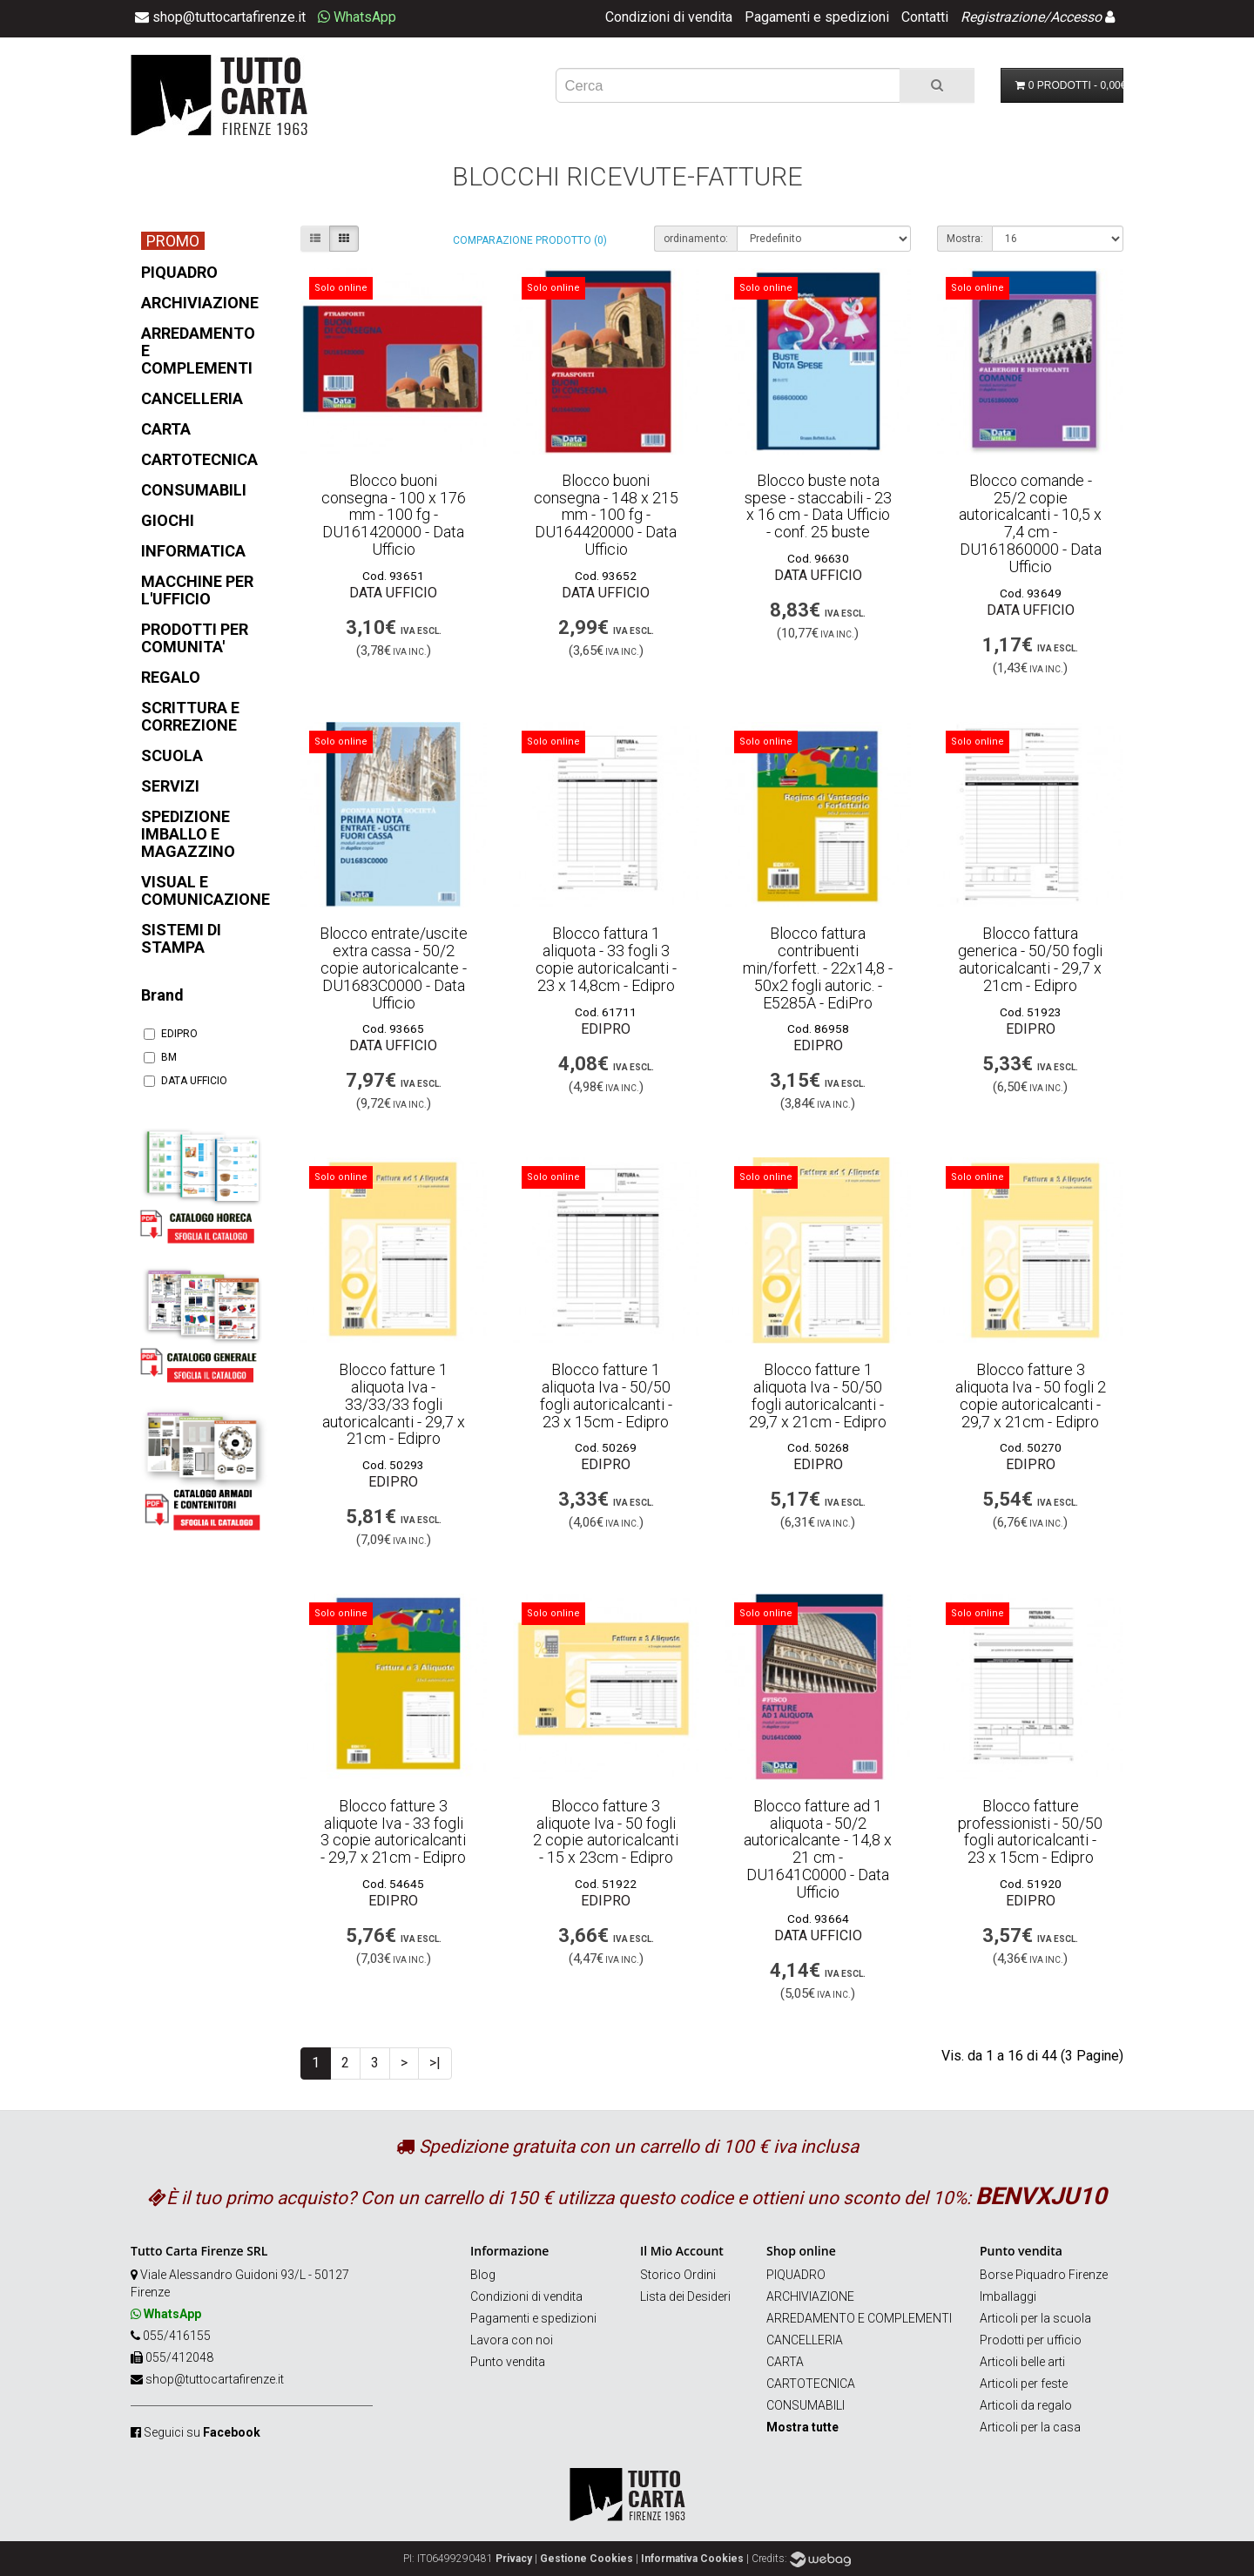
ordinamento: (696, 239)
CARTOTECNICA (810, 2384)
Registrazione (1002, 17)
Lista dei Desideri (685, 2296)
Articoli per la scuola (1035, 2318)
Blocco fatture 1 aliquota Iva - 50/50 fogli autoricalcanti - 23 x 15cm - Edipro (606, 1395)
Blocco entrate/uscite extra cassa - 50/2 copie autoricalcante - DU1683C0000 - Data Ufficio (394, 967)
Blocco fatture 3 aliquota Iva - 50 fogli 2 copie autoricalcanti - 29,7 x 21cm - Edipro (1030, 1395)
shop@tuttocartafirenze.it (214, 2379)
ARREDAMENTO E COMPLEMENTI (859, 2318)
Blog (483, 2275)
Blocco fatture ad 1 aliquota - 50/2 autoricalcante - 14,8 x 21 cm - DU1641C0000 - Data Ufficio (818, 1849)
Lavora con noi (511, 2340)
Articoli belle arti (1022, 2362)
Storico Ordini (678, 2275)
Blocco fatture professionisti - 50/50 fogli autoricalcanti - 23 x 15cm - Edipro (1030, 1831)
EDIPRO (171, 1034)
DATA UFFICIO (185, 1081)
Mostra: (965, 239)
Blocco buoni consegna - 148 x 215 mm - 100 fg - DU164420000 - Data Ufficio (606, 514)
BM (160, 1057)
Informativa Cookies (692, 2558)
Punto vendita (507, 2362)
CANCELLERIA (804, 2340)
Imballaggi (1008, 2296)
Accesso (1076, 17)
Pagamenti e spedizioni (817, 17)
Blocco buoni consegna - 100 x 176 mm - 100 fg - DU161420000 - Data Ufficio (393, 514)
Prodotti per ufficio (1031, 2340)
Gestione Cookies (586, 2558)
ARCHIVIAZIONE (810, 2296)
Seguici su (202, 2432)
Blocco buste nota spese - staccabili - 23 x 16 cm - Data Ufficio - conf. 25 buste (818, 506)
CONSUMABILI (805, 2405)
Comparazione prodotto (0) (530, 240)
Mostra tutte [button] (802, 2427)
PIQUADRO (796, 2275)
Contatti (924, 17)
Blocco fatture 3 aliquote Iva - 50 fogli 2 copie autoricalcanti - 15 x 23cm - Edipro (605, 1831)
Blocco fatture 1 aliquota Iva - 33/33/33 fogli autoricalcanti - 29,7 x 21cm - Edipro (393, 1403)
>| (435, 2062)
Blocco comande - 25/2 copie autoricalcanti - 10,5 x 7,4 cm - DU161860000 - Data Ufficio (1030, 523)
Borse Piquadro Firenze (1044, 2275)
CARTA (785, 2362)
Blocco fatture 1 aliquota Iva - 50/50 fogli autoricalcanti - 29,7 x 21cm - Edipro (818, 1395)
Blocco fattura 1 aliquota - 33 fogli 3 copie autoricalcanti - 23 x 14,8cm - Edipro (606, 959)
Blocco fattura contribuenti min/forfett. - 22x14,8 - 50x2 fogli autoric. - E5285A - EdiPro (818, 967)
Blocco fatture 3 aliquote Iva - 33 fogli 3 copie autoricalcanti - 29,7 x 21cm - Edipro (393, 1831)
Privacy (514, 2558)
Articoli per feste (1024, 2384)
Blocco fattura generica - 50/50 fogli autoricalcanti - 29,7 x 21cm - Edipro (1030, 959)
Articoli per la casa (1030, 2427)
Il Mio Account (682, 2250)
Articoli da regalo (1026, 2405)
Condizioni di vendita (668, 17)
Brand (162, 995)
